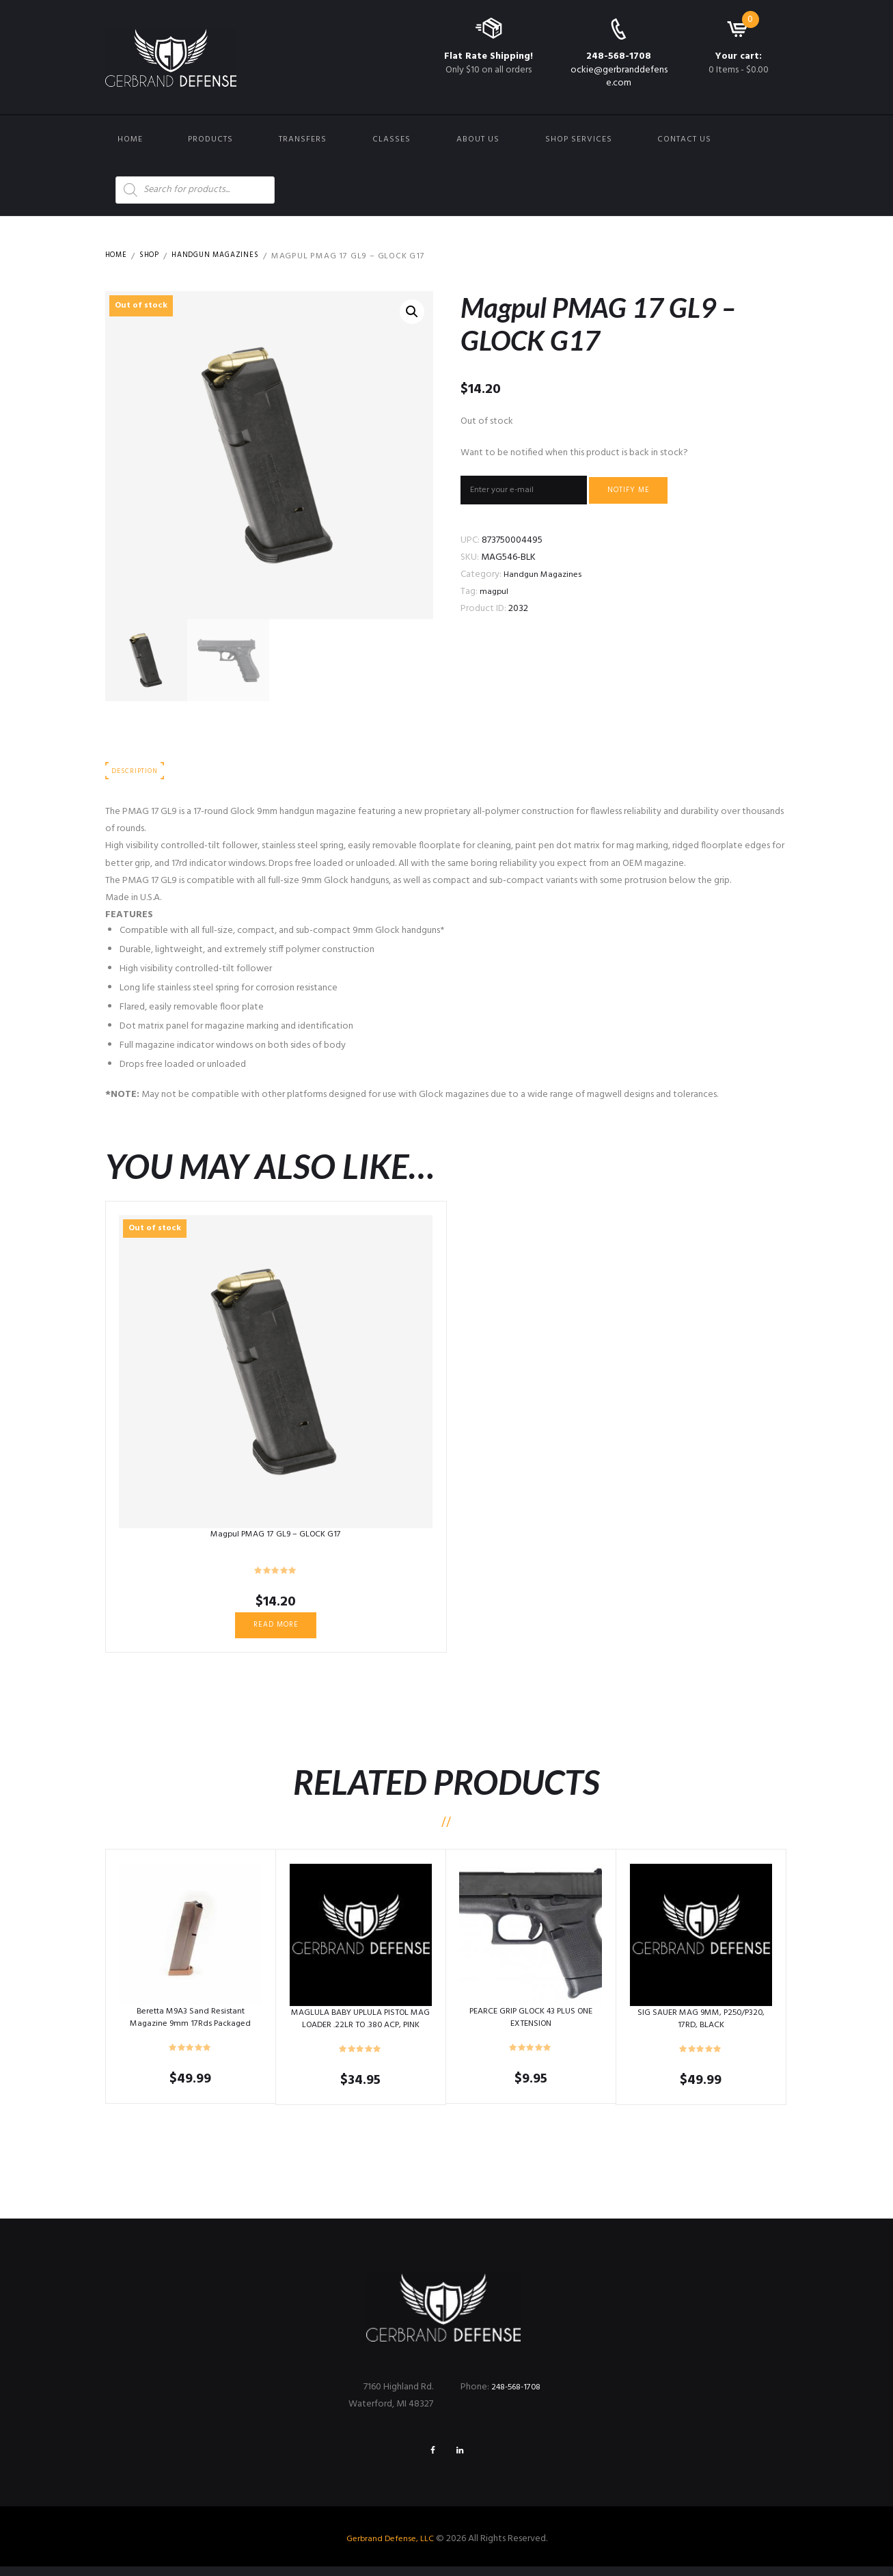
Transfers (303, 139)
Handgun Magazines (226, 256)
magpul (495, 596)
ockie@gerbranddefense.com (619, 76)
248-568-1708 (618, 56)
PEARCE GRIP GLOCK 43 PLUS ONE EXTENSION (531, 2023)
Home (130, 139)
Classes (391, 139)
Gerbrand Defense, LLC (390, 2548)
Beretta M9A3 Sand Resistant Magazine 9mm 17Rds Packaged (191, 2023)
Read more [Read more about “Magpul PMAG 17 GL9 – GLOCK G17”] (276, 1629)
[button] (411, 313)
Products (210, 139)
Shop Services (578, 139)
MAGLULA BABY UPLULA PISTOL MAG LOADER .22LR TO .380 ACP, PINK (360, 2031)
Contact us (684, 139)
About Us (477, 139)
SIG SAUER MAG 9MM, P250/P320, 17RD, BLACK (700, 2025)
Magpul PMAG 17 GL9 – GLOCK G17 (276, 1537)
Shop (154, 256)
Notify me (648, 492)
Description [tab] (138, 773)
